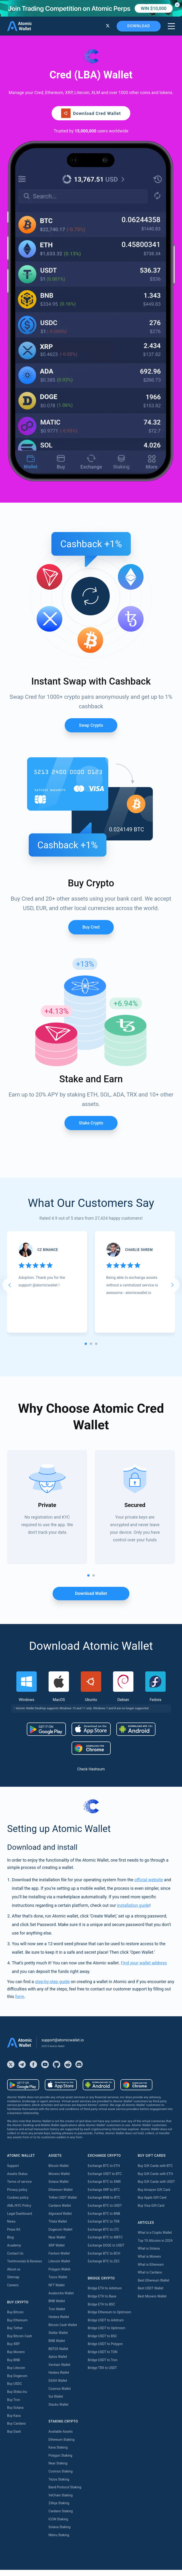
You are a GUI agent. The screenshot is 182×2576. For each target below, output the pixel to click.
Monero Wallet (59, 2174)
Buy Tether (15, 2328)
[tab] (86, 1344)
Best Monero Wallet (152, 2296)
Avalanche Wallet (61, 2293)
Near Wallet (57, 2237)
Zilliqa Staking (59, 2503)
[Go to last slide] (9, 1285)
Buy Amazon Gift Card (154, 2190)
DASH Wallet (58, 2380)
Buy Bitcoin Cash (19, 2336)
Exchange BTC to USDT (105, 2205)
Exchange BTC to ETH (104, 2166)
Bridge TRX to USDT (102, 2368)
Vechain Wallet (59, 2365)
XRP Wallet (57, 2245)
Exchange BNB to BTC (104, 2197)
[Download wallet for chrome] (91, 1748)
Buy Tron (13, 2400)
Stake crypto (91, 1122)
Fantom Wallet (59, 2253)
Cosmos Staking (61, 2471)
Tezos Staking (59, 2479)
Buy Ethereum (17, 2320)
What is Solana (149, 2248)
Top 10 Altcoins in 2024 (155, 2240)
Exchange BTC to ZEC (104, 2261)
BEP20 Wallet (58, 2349)
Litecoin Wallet (59, 2261)
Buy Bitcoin (15, 2312)
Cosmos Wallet (60, 2389)
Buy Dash (14, 2431)
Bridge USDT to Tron (102, 2360)
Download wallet (91, 1593)
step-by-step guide (52, 1981)
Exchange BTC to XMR (104, 2182)
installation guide (133, 1905)
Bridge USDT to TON (102, 2352)
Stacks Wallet (58, 2404)
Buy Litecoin (16, 2368)
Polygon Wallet (59, 2269)
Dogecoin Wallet (61, 2229)
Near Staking (58, 2463)
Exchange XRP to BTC (104, 2190)
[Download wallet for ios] (91, 1729)
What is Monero (149, 2256)
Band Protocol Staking (65, 2487)
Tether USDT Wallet (63, 2197)
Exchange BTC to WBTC (105, 2237)
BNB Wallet (57, 2301)
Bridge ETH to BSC (101, 2304)
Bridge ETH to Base (102, 2296)
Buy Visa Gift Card (151, 2205)
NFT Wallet (57, 2285)
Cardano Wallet (60, 2205)
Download (138, 26)
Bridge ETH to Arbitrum (105, 2288)
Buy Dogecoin (17, 2376)
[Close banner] (177, 4)
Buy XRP (13, 2344)
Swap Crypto (91, 725)
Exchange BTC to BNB (104, 2213)
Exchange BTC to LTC (103, 2229)
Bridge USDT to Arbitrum (106, 2320)
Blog (10, 2237)
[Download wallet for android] (46, 1729)
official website (148, 1879)
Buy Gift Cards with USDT (156, 2182)
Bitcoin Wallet (59, 2166)
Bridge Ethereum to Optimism (109, 2312)
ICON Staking (58, 2519)
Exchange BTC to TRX (104, 2221)
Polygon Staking (60, 2455)
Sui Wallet (56, 2396)
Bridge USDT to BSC (102, 2336)
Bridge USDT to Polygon (105, 2344)
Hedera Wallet (59, 2317)
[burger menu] (171, 26)
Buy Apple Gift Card (152, 2197)
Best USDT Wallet (150, 2288)
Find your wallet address (144, 1962)
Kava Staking (58, 2447)
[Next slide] (172, 1285)
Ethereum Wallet (61, 2190)
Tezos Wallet (58, 2277)
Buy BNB (13, 2360)
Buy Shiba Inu (17, 2392)
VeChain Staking (61, 2495)
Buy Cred (91, 927)
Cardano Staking (61, 2511)
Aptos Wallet (58, 2357)
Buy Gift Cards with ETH (155, 2174)
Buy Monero (16, 2352)
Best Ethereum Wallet (153, 2280)
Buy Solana (15, 2407)
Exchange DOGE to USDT (106, 2245)
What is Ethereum (151, 2264)
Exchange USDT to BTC (105, 2174)
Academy (14, 2245)
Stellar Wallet (58, 2333)
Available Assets (61, 2431)
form (19, 1996)
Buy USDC (14, 2384)
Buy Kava (14, 2416)
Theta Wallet (58, 2221)
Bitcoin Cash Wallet (63, 2325)
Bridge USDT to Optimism (106, 2328)
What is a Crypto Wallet (155, 2232)
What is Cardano (150, 2272)
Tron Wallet (57, 2309)
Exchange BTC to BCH (104, 2253)
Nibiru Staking (59, 2535)
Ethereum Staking (62, 2439)
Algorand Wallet (60, 2213)
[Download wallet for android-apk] (135, 1729)
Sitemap (13, 2277)
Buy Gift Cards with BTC (155, 2166)
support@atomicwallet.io (62, 2040)
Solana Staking (60, 2527)
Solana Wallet (59, 2182)
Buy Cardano (16, 2423)
